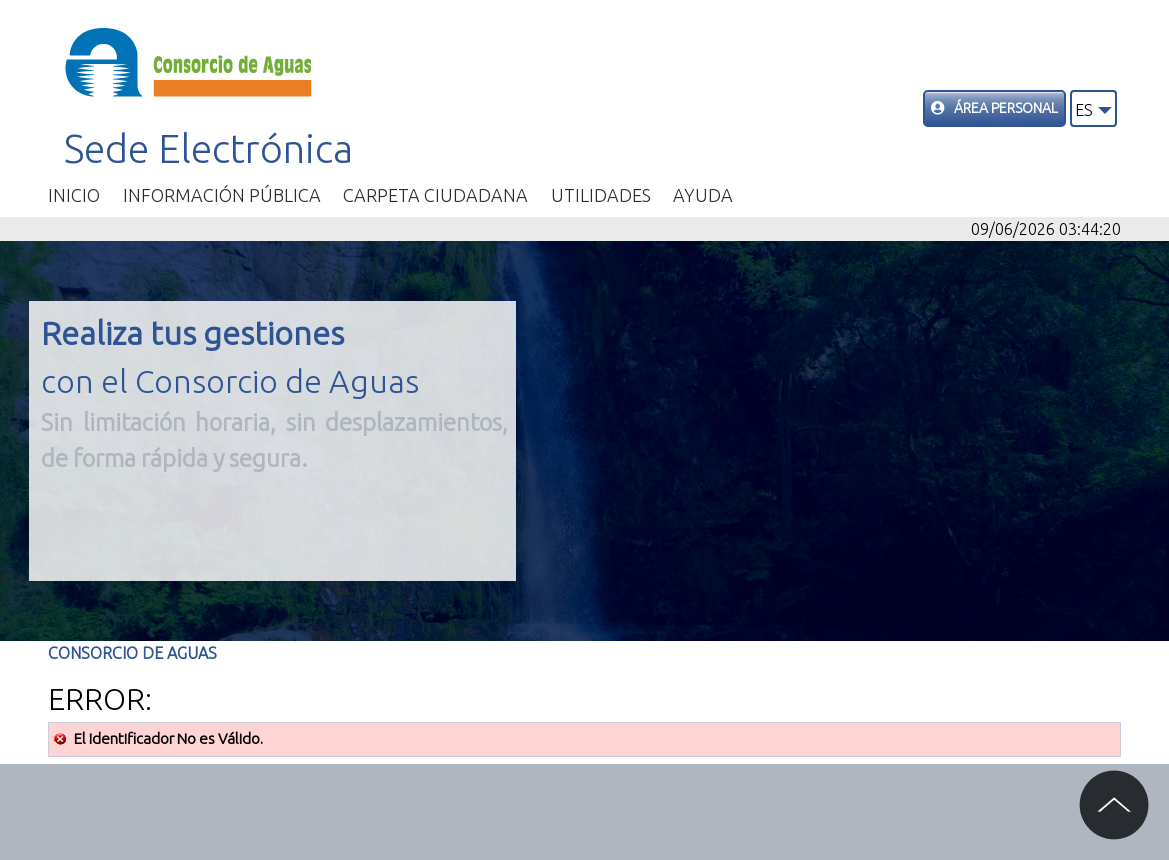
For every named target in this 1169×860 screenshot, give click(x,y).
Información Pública (222, 195)
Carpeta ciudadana (435, 195)
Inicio (74, 195)
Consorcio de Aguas (132, 653)
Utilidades (601, 195)
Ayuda (703, 195)
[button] (1093, 108)
